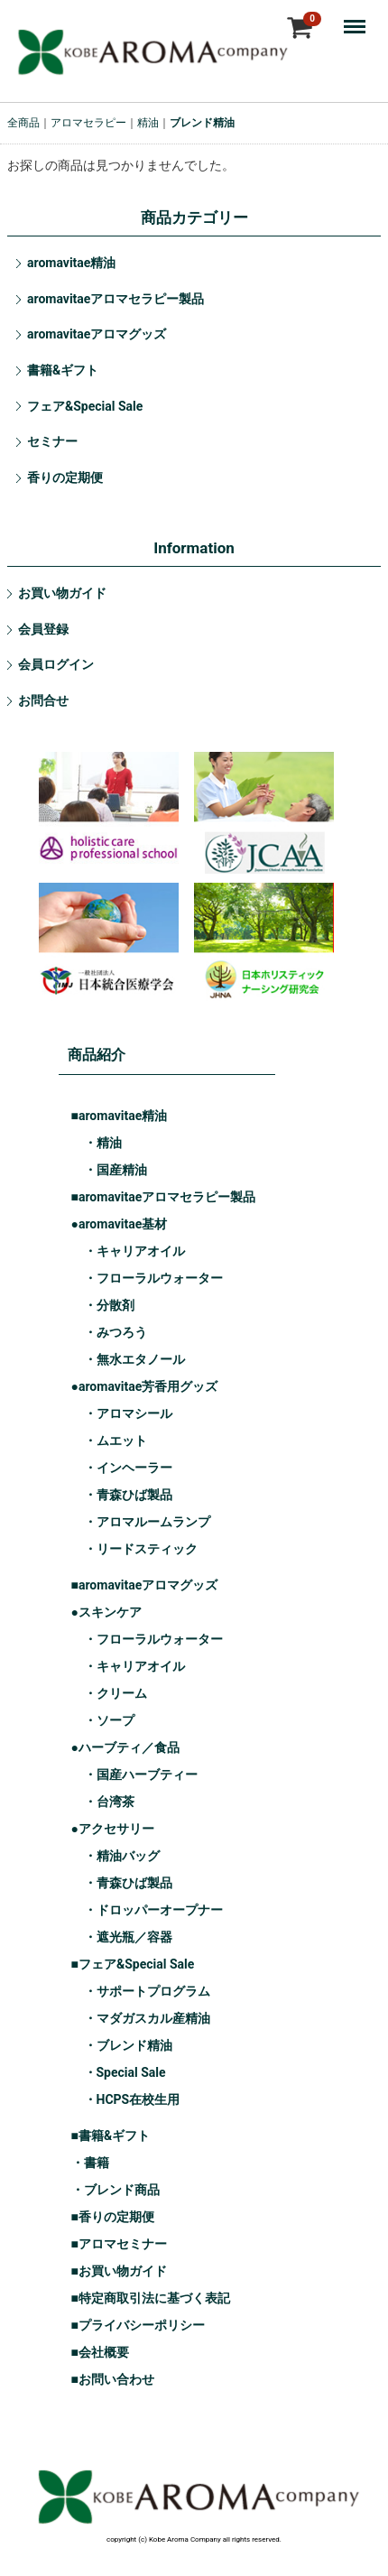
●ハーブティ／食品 (125, 1747)
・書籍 (90, 2162)
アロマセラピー (88, 122)
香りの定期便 (65, 477)
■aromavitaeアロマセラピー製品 (163, 1197)
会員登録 (43, 629)
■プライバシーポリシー (138, 2325)
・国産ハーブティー (141, 1774)
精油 (148, 122)
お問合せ (43, 700)
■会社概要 (100, 2352)
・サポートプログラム (147, 1991)
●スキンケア (106, 1612)
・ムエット (115, 1440)
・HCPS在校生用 (132, 2099)
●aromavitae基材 (119, 1224)
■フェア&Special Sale (133, 1964)
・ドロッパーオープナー (153, 1910)
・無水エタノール (134, 1359)
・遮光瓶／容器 (128, 1937)
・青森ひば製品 (128, 1494)
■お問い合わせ (112, 2379)
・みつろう (115, 1332)
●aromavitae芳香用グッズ (144, 1386)
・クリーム (115, 1693)
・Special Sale (125, 2072)
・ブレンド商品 (115, 2189)
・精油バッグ (122, 1856)
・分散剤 (109, 1305)
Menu (358, 18)
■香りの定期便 (112, 2217)
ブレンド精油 (202, 122)
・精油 (103, 1142)
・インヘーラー (128, 1467)
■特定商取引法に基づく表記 (150, 2298)
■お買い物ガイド (119, 2271)
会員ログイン (56, 664)
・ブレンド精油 (128, 2045)
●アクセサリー (112, 1828)
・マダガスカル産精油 (147, 2018)
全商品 (23, 122)
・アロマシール (128, 1413)
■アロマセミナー (119, 2244)
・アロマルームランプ (147, 1522)
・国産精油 (115, 1170)
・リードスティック (141, 1549)
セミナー (52, 441)
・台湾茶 (109, 1801)
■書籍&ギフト (111, 2135)
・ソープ (109, 1720)
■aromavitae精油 (119, 1115)
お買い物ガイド (62, 593)
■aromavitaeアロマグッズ (144, 1585)
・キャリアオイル (134, 1251)
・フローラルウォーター (153, 1278)
